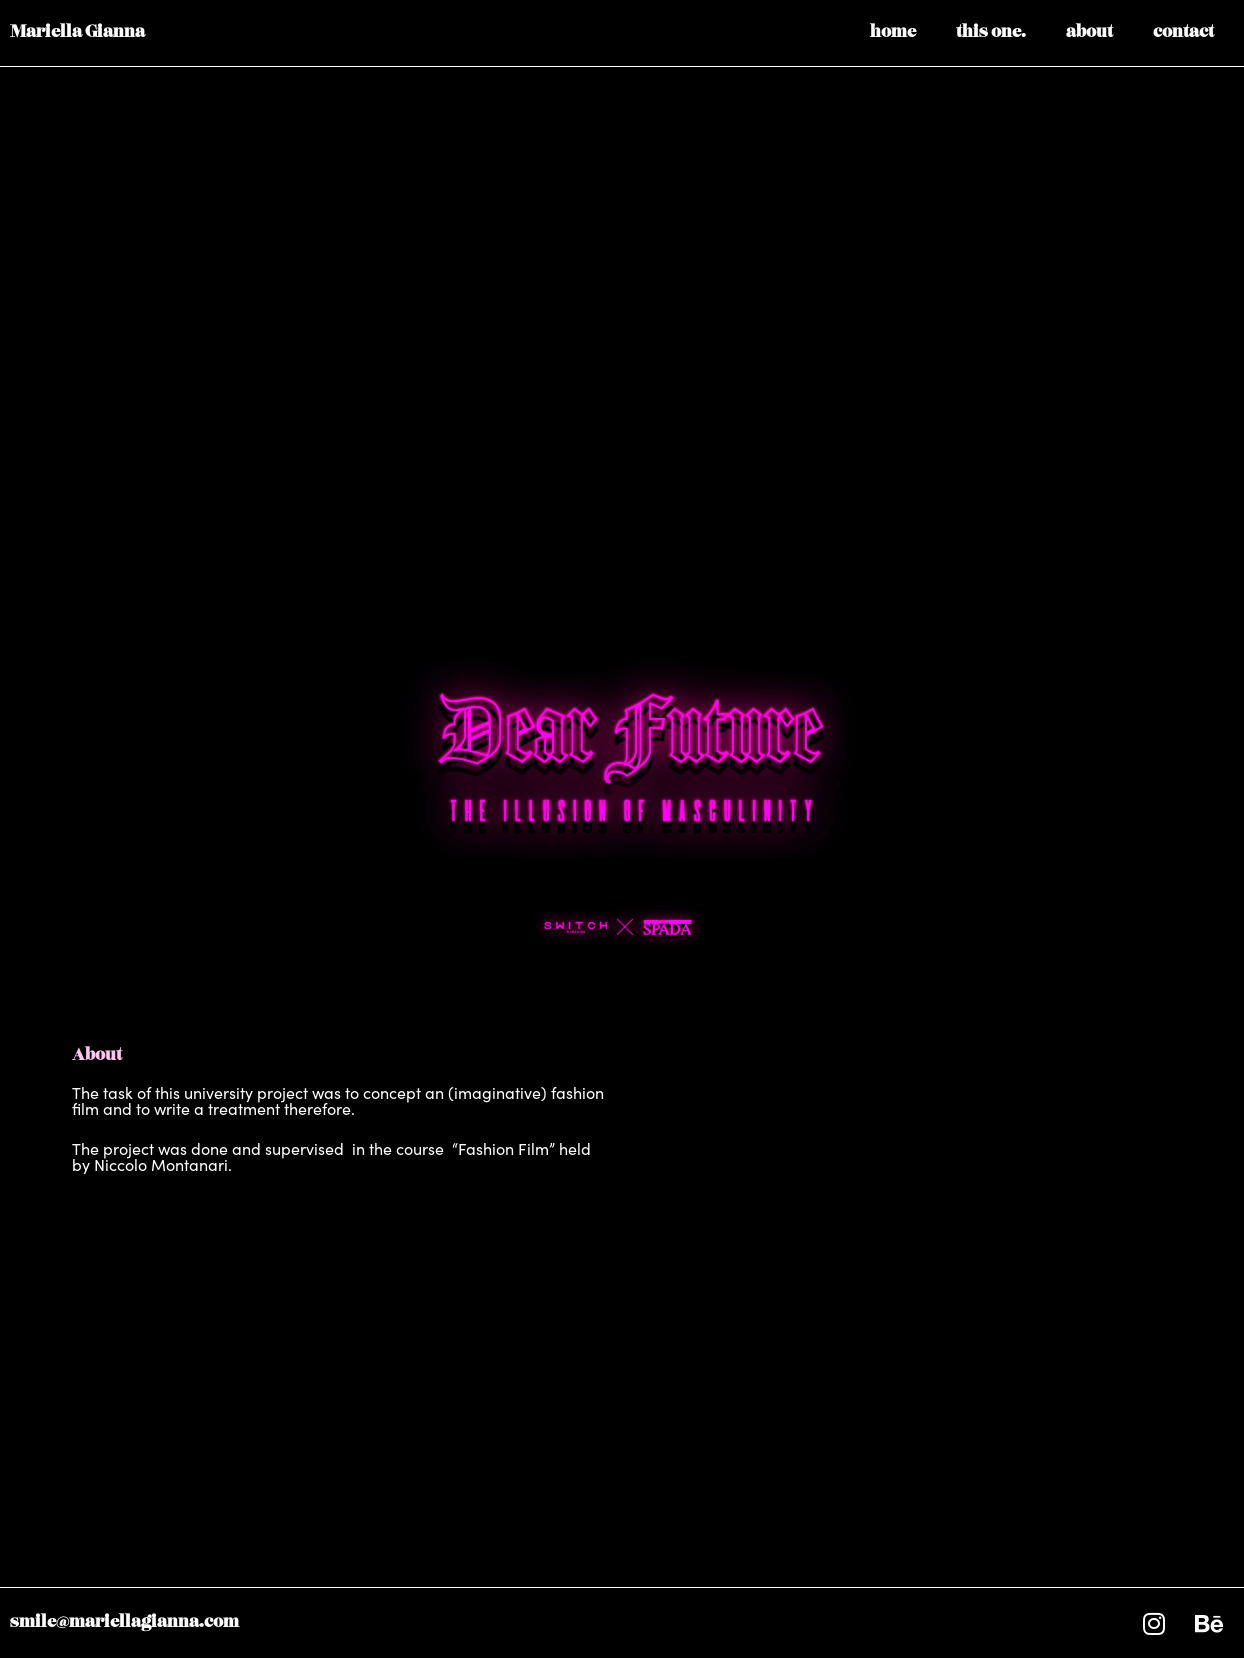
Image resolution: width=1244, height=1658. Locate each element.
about (1089, 33)
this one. (991, 33)
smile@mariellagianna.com (124, 1623)
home (893, 33)
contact (1183, 33)
